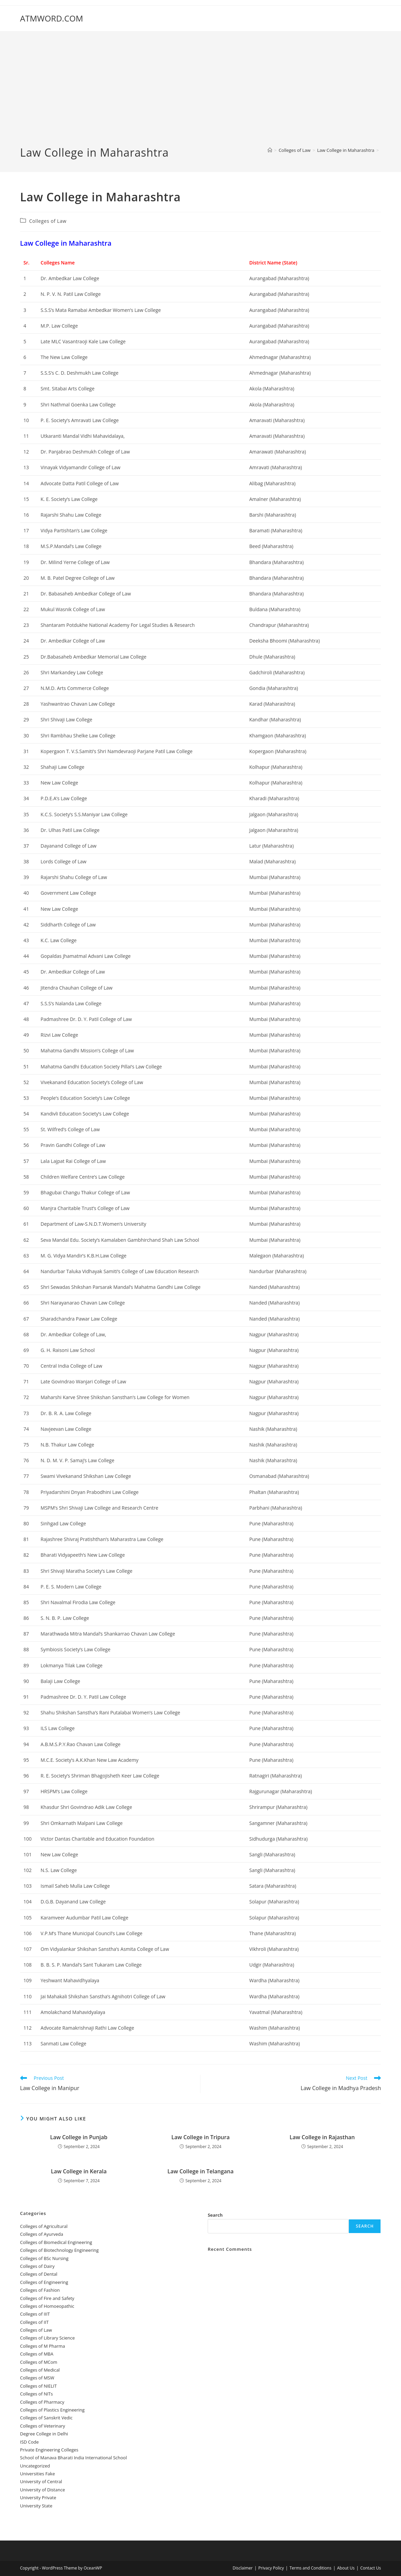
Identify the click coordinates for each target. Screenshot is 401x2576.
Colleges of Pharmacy (42, 2402)
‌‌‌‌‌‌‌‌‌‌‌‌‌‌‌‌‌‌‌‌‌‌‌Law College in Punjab (78, 2137)
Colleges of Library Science (47, 2338)
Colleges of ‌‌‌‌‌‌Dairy (37, 2266)
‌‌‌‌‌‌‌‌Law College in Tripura (200, 2137)
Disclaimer (243, 2568)
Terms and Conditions (310, 2568)
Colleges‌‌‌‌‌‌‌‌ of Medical (40, 2370)
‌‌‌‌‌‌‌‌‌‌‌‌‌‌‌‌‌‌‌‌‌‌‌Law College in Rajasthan (322, 2137)
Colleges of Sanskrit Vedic (46, 2418)
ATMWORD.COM (51, 18)
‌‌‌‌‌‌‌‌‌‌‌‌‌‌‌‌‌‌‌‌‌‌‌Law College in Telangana (200, 2171)
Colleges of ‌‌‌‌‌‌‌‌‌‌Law (47, 221)
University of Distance (42, 2490)
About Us (346, 2568)
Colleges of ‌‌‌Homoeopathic (47, 2306)
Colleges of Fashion (40, 2290)
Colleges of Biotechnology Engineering (59, 2250)
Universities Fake (37, 2474)
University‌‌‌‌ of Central (41, 2481)
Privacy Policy (271, 2568)
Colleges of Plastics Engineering (52, 2410)
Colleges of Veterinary (42, 2426)
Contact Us (370, 2568)
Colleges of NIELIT (38, 2386)
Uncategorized (35, 2466)
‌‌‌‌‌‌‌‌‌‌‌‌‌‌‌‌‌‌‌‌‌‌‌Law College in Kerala (79, 2171)
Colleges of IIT (34, 2322)
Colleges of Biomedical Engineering (56, 2242)
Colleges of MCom (38, 2362)
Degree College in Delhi (44, 2434)
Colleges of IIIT (35, 2314)
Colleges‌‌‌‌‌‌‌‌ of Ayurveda (41, 2234)
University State (36, 2506)
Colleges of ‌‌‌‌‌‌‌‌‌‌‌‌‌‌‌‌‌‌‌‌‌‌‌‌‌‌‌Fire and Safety (47, 2298)
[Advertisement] (200, 94)
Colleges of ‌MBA (37, 2354)
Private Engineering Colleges (49, 2450)
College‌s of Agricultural (44, 2226)
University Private (38, 2497)
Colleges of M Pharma (42, 2346)
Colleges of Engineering (44, 2282)
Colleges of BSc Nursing (44, 2258)
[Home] (270, 150)
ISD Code (29, 2442)
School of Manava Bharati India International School (73, 2458)
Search (215, 2215)
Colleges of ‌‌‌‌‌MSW (37, 2378)
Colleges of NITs (36, 2394)
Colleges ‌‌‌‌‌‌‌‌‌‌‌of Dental (39, 2274)
